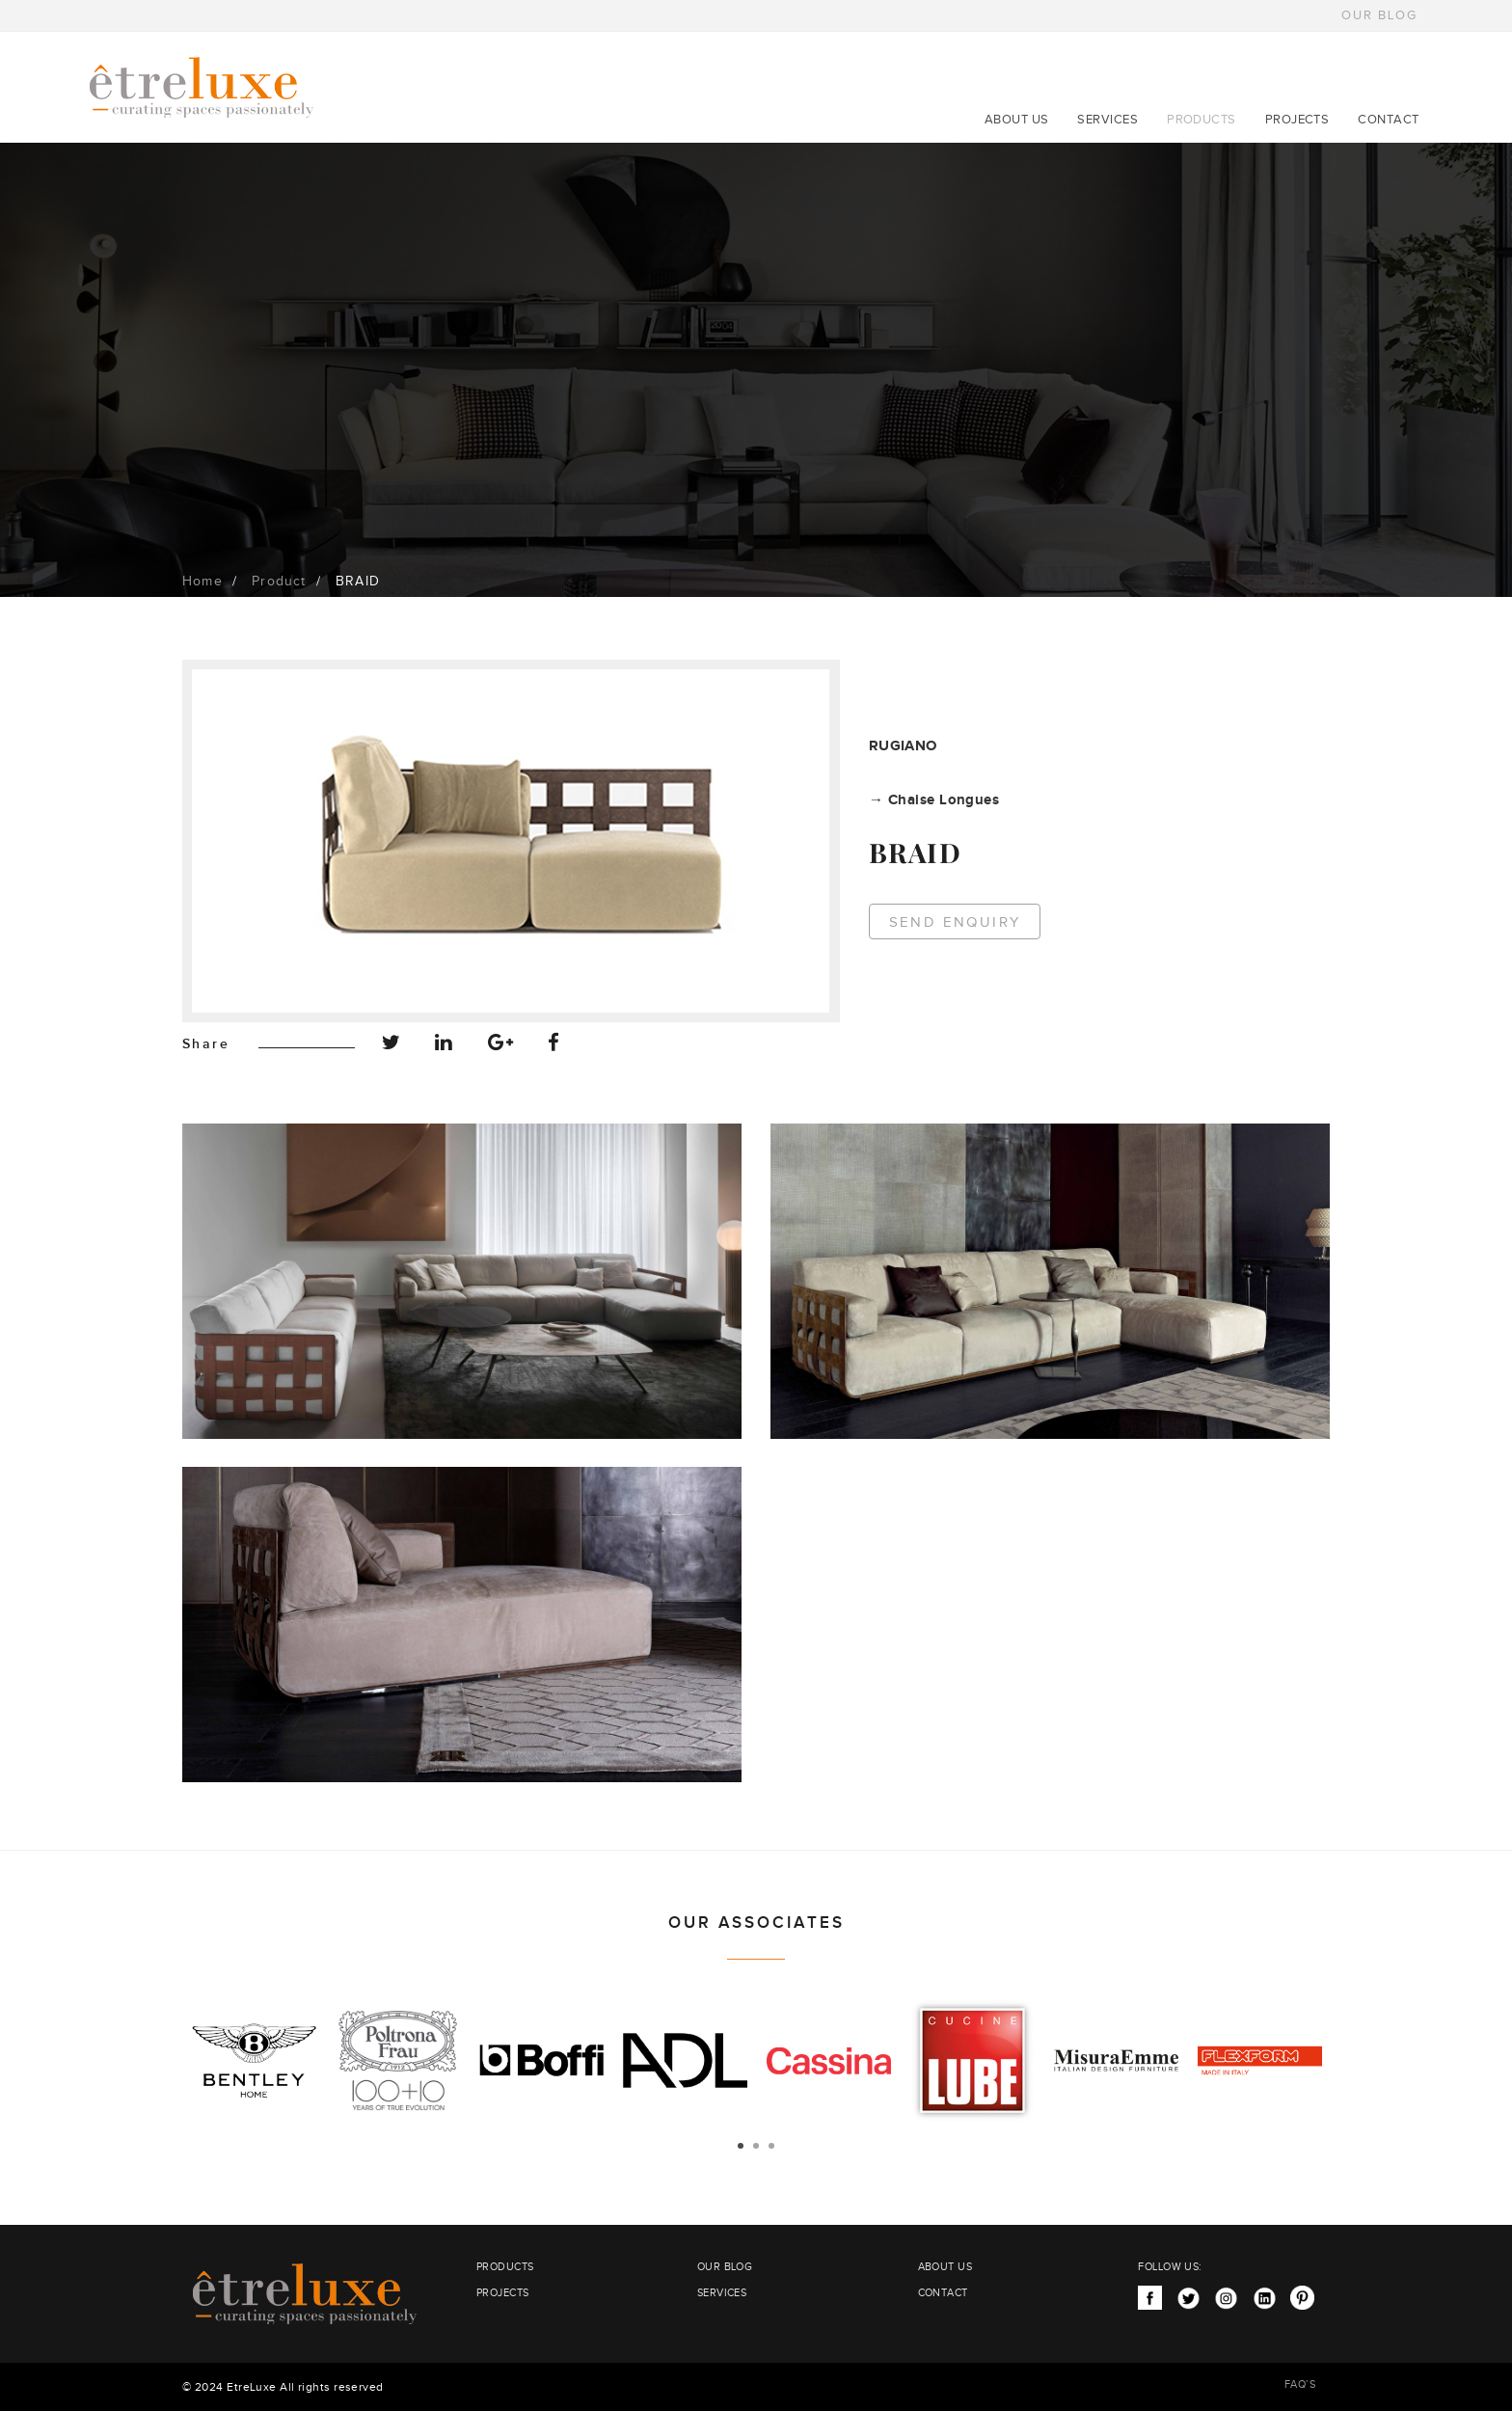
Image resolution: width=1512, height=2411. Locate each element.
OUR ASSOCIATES (756, 1923)
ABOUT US (1017, 119)
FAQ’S (1299, 2384)
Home (202, 581)
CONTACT (1388, 119)
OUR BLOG (1379, 15)
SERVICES (1107, 119)
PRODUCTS (1201, 119)
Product (279, 581)
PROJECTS (1297, 119)
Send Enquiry (955, 922)
